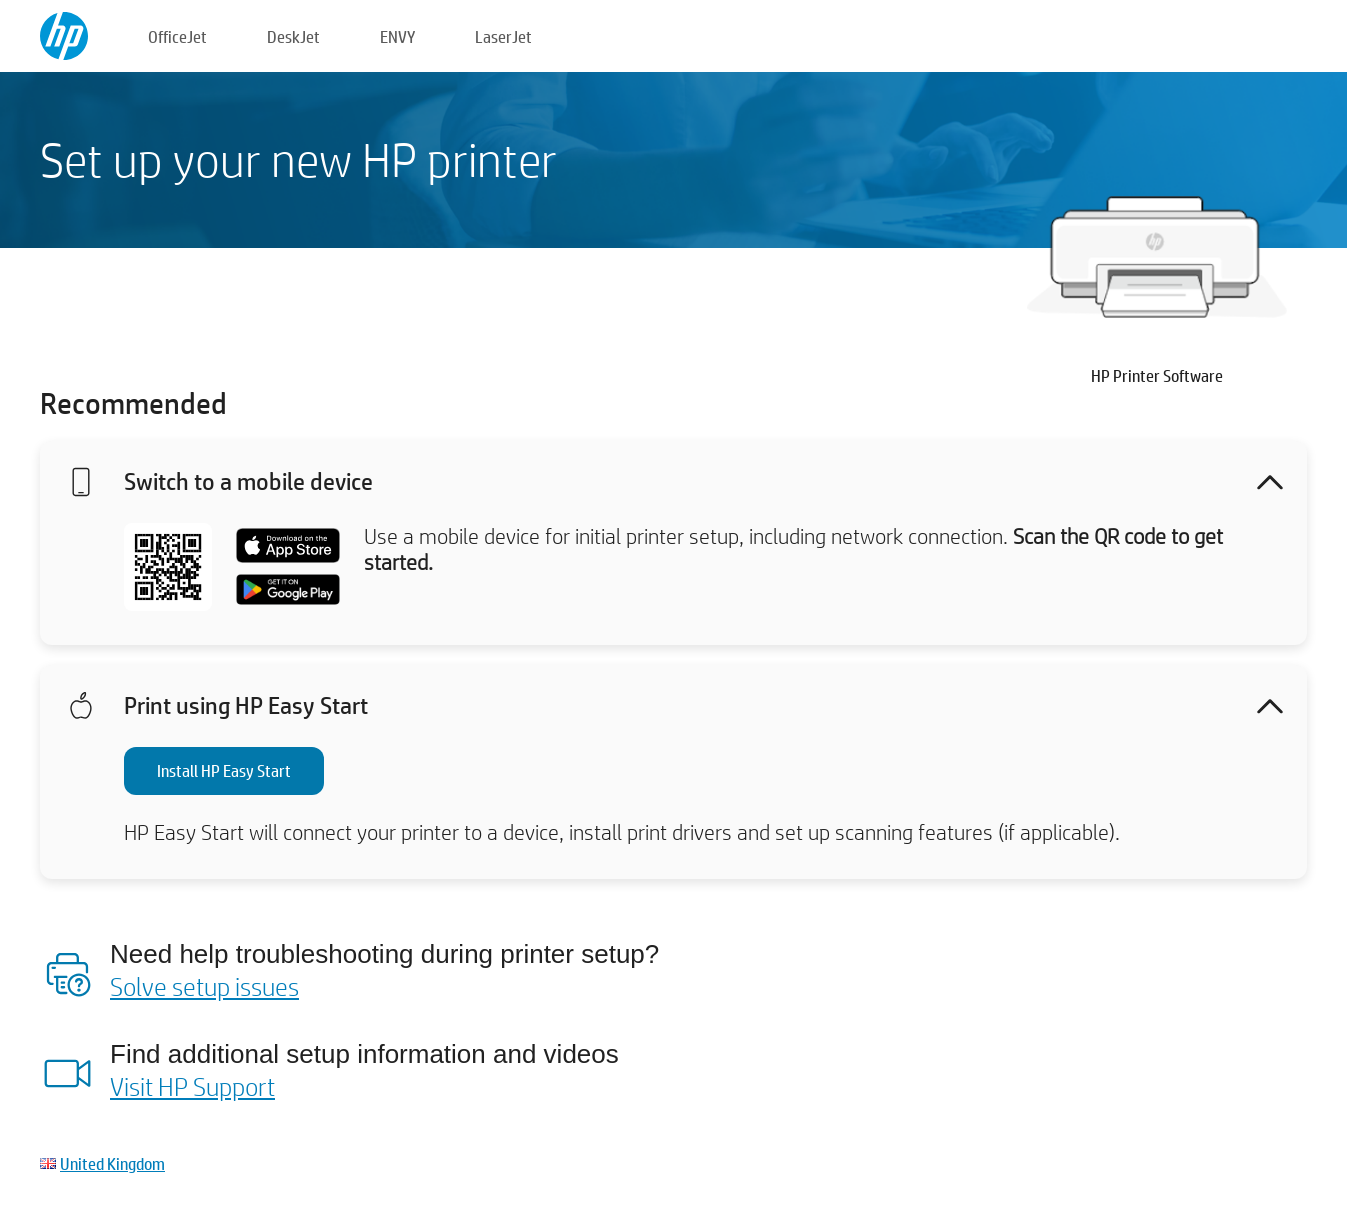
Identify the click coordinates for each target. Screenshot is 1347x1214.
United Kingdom (112, 1163)
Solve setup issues (204, 986)
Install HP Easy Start (224, 770)
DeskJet (293, 36)
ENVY (397, 36)
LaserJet (503, 36)
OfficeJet (177, 36)
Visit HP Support (192, 1086)
